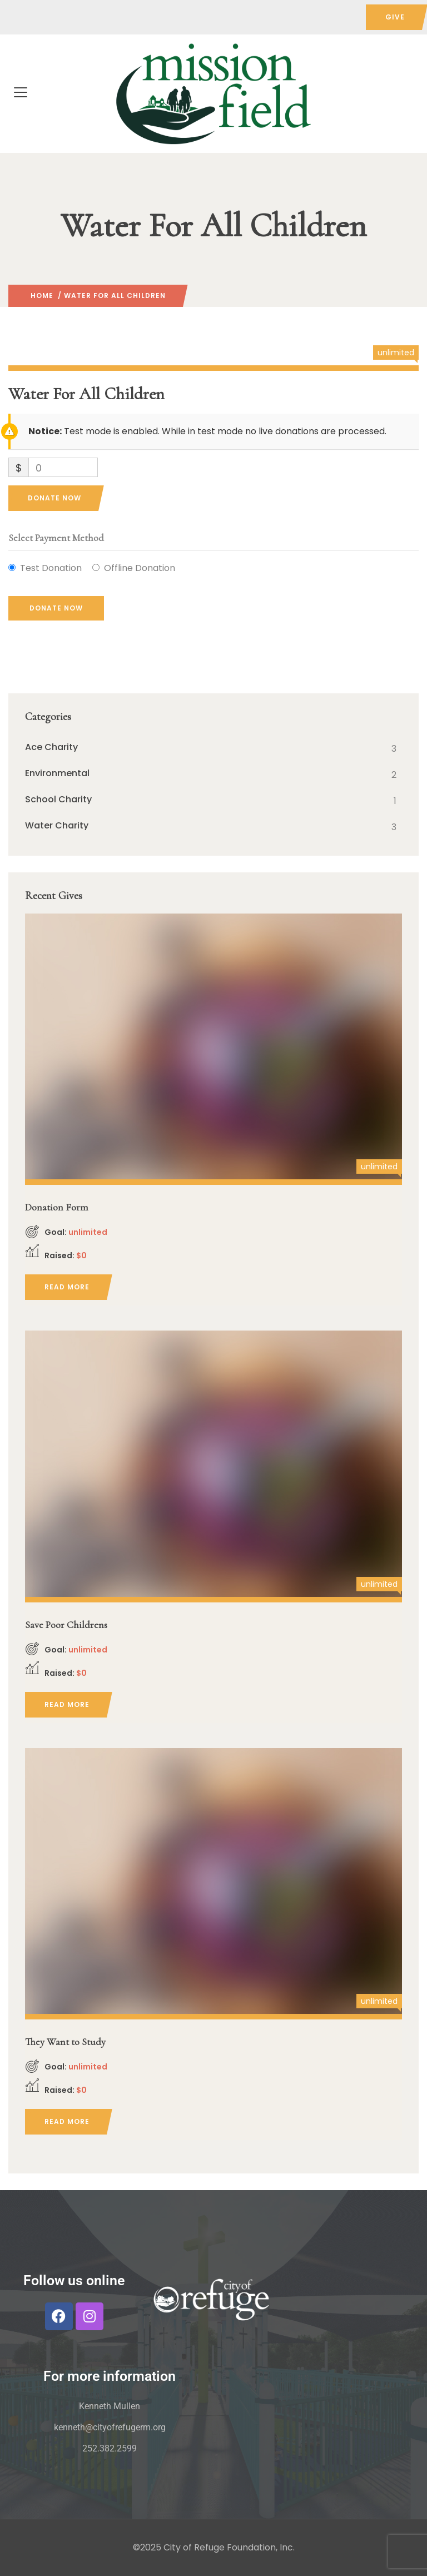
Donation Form (56, 1207)
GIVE (395, 17)
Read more (67, 1287)
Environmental (57, 773)
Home (42, 295)
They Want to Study (65, 2042)
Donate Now (54, 498)
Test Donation (51, 568)
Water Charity (56, 825)
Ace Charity (51, 747)
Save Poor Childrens (66, 1625)
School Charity (58, 799)
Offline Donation (139, 568)
